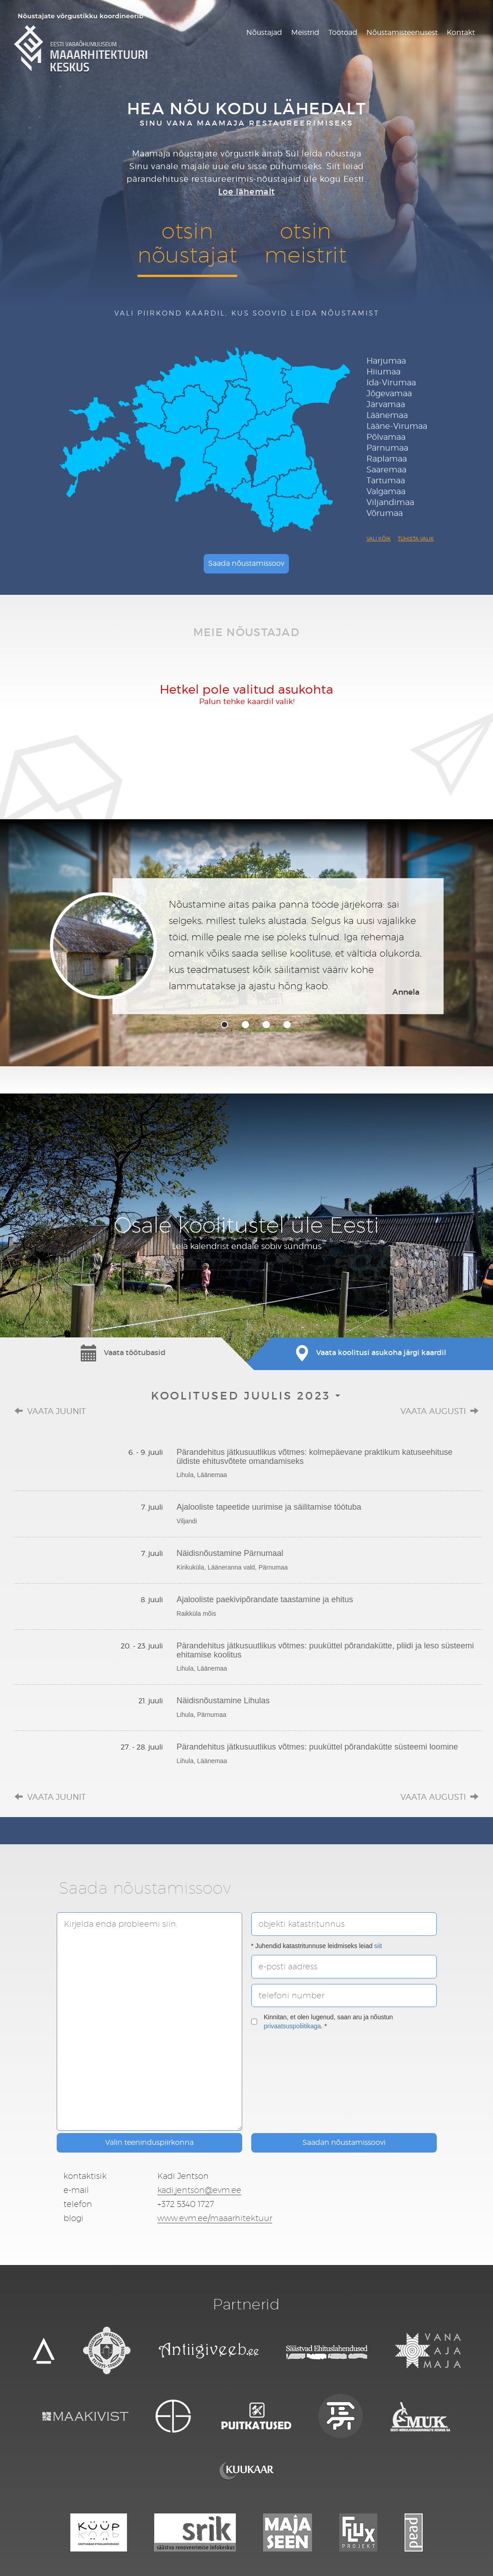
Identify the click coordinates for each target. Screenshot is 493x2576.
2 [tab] (245, 1024)
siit (378, 1945)
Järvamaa (385, 404)
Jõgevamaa (389, 393)
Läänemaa (387, 415)
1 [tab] (224, 1024)
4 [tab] (287, 1024)
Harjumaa (386, 360)
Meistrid (305, 32)
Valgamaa (385, 491)
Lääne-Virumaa (396, 426)
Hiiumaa (383, 371)
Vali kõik (378, 538)
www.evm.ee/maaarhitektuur (214, 2218)
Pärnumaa (387, 447)
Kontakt (461, 32)
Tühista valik (416, 538)
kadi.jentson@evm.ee (199, 2190)
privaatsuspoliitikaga (292, 2026)
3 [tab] (266, 1024)
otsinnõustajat (187, 242)
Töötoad (342, 32)
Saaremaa (386, 469)
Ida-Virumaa (391, 382)
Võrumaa (384, 513)
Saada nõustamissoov (246, 563)
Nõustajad (264, 32)
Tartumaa (385, 480)
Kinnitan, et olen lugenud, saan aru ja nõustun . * (322, 2021)
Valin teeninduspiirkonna (149, 2142)
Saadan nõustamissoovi (344, 2142)
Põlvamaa (385, 437)
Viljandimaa (390, 502)
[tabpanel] (246, 946)
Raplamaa (386, 458)
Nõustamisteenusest (402, 32)
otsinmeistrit (305, 242)
